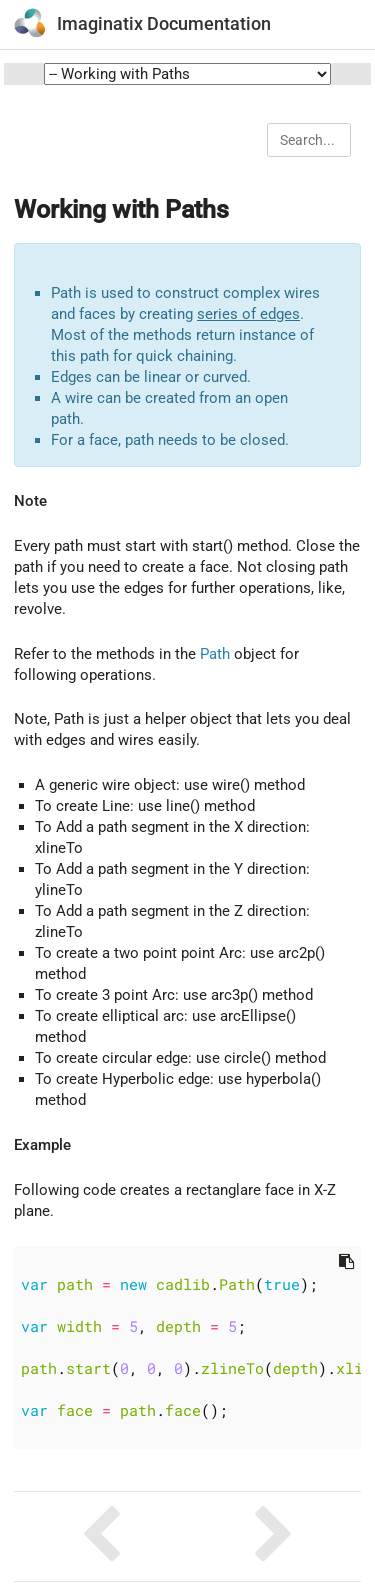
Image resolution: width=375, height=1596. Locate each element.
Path (215, 654)
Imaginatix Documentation (164, 23)
